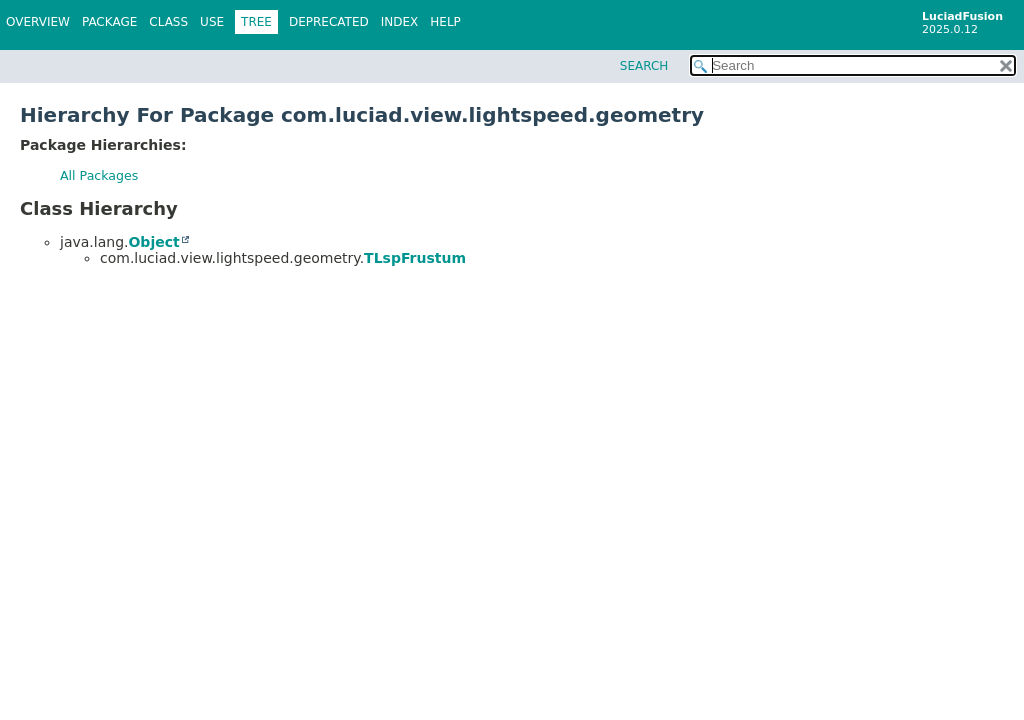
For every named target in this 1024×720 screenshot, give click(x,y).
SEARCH (644, 66)
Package (109, 22)
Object (153, 242)
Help (445, 22)
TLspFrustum (415, 258)
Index (400, 22)
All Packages (99, 175)
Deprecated (329, 22)
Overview (38, 22)
